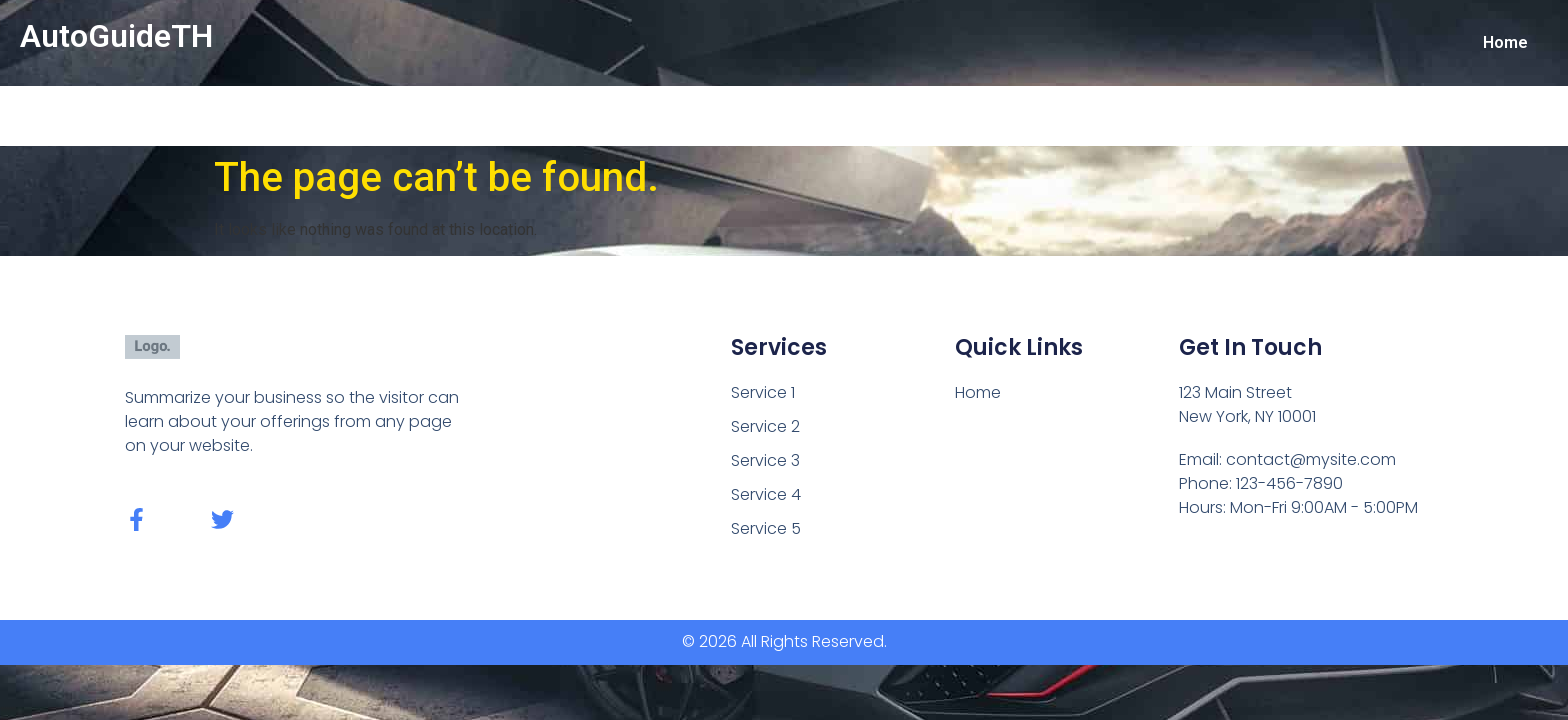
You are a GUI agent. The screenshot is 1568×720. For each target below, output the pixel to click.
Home (1505, 42)
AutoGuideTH (116, 36)
